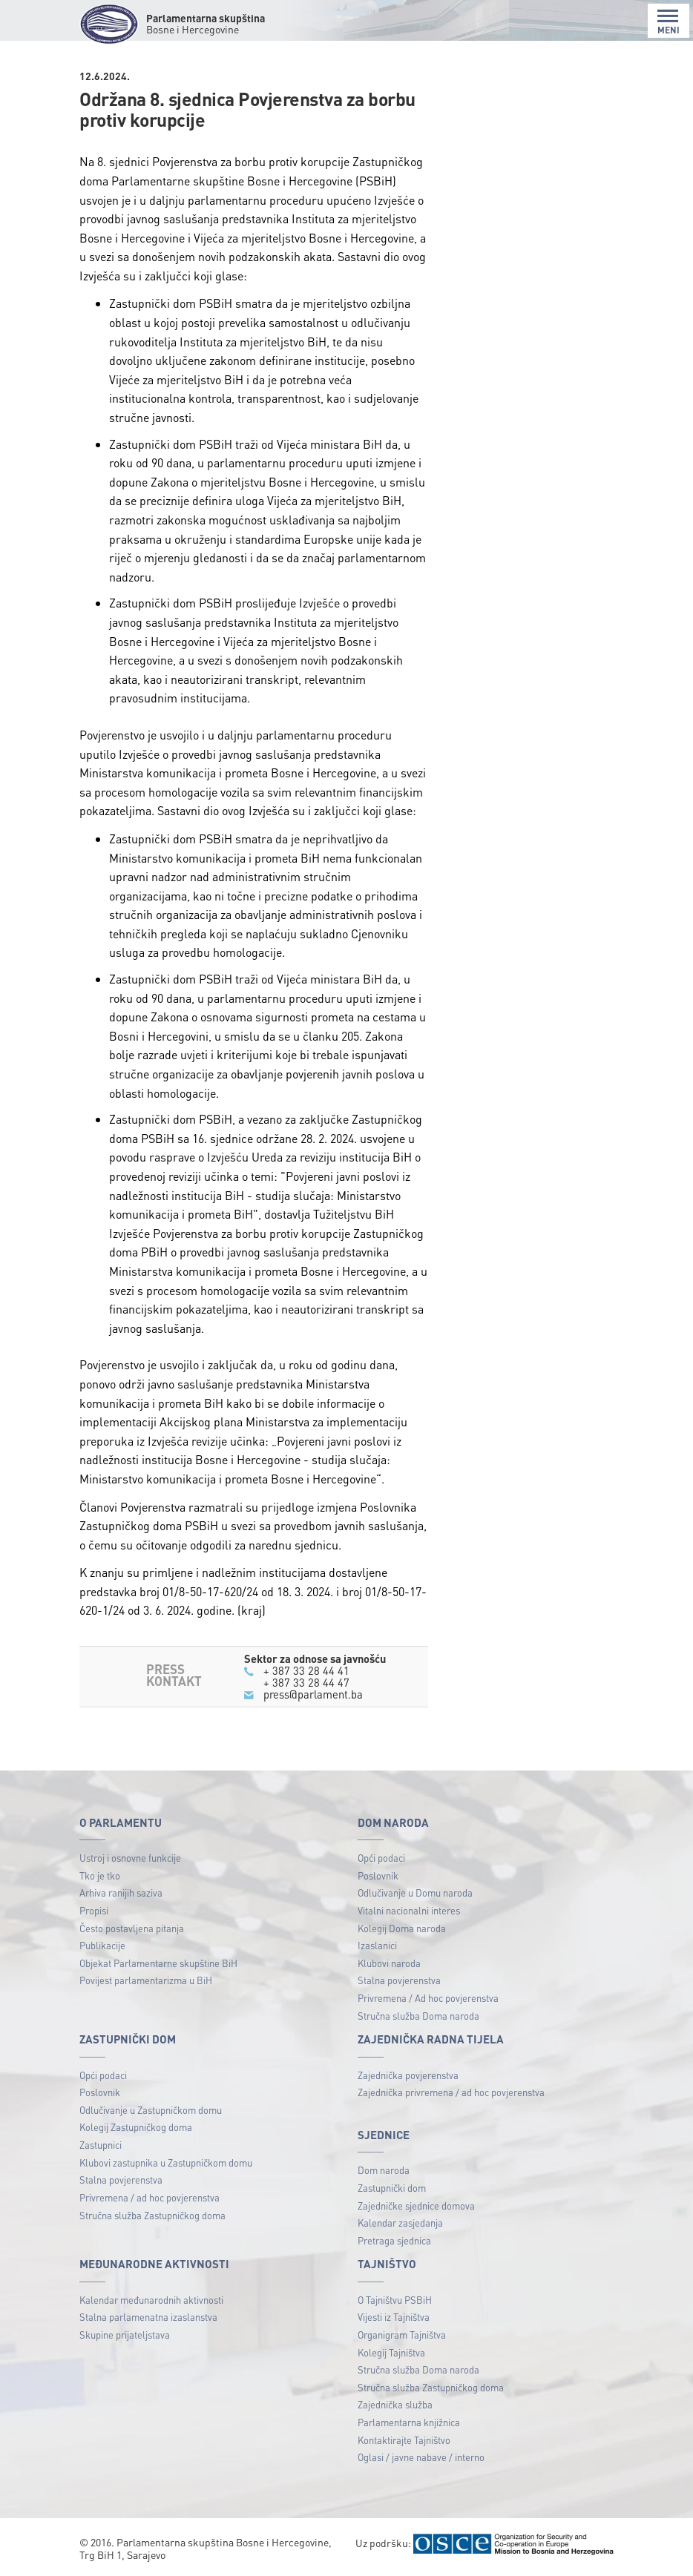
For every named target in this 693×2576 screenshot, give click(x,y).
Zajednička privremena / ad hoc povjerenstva (451, 2092)
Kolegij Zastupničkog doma (135, 2127)
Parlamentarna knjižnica (409, 2422)
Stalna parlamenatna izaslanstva (148, 2316)
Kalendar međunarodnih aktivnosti (151, 2299)
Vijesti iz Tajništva (394, 2316)
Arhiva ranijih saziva (120, 1892)
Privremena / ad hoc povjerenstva (149, 2197)
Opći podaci (381, 1857)
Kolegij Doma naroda (402, 1928)
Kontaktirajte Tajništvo (404, 2440)
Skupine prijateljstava (124, 2334)
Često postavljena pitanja (131, 1928)
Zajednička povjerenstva (408, 2075)
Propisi (93, 1910)
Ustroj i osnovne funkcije (130, 1857)
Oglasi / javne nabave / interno (421, 2457)
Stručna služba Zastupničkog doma (152, 2215)
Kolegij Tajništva (391, 2352)
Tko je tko (99, 1875)
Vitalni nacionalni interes (409, 1910)
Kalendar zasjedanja (400, 2222)
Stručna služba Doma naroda (418, 2015)
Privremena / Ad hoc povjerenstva (428, 1998)
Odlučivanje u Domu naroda (415, 1892)
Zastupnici (100, 2144)
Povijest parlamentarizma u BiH (145, 1980)
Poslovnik (378, 1875)
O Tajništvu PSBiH (395, 2299)
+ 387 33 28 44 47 (306, 1682)
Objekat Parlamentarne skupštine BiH (158, 1963)
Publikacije (102, 1945)
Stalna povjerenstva (399, 1980)
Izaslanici (377, 1945)
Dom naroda (384, 2170)
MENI (668, 22)
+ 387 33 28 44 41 (306, 1670)
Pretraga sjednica (394, 2240)
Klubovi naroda (389, 1963)
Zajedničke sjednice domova (416, 2205)
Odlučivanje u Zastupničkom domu (150, 2110)
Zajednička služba (395, 2404)
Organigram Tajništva (402, 2334)
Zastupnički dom (392, 2187)
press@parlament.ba (313, 1694)
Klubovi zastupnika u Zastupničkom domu (165, 2162)
